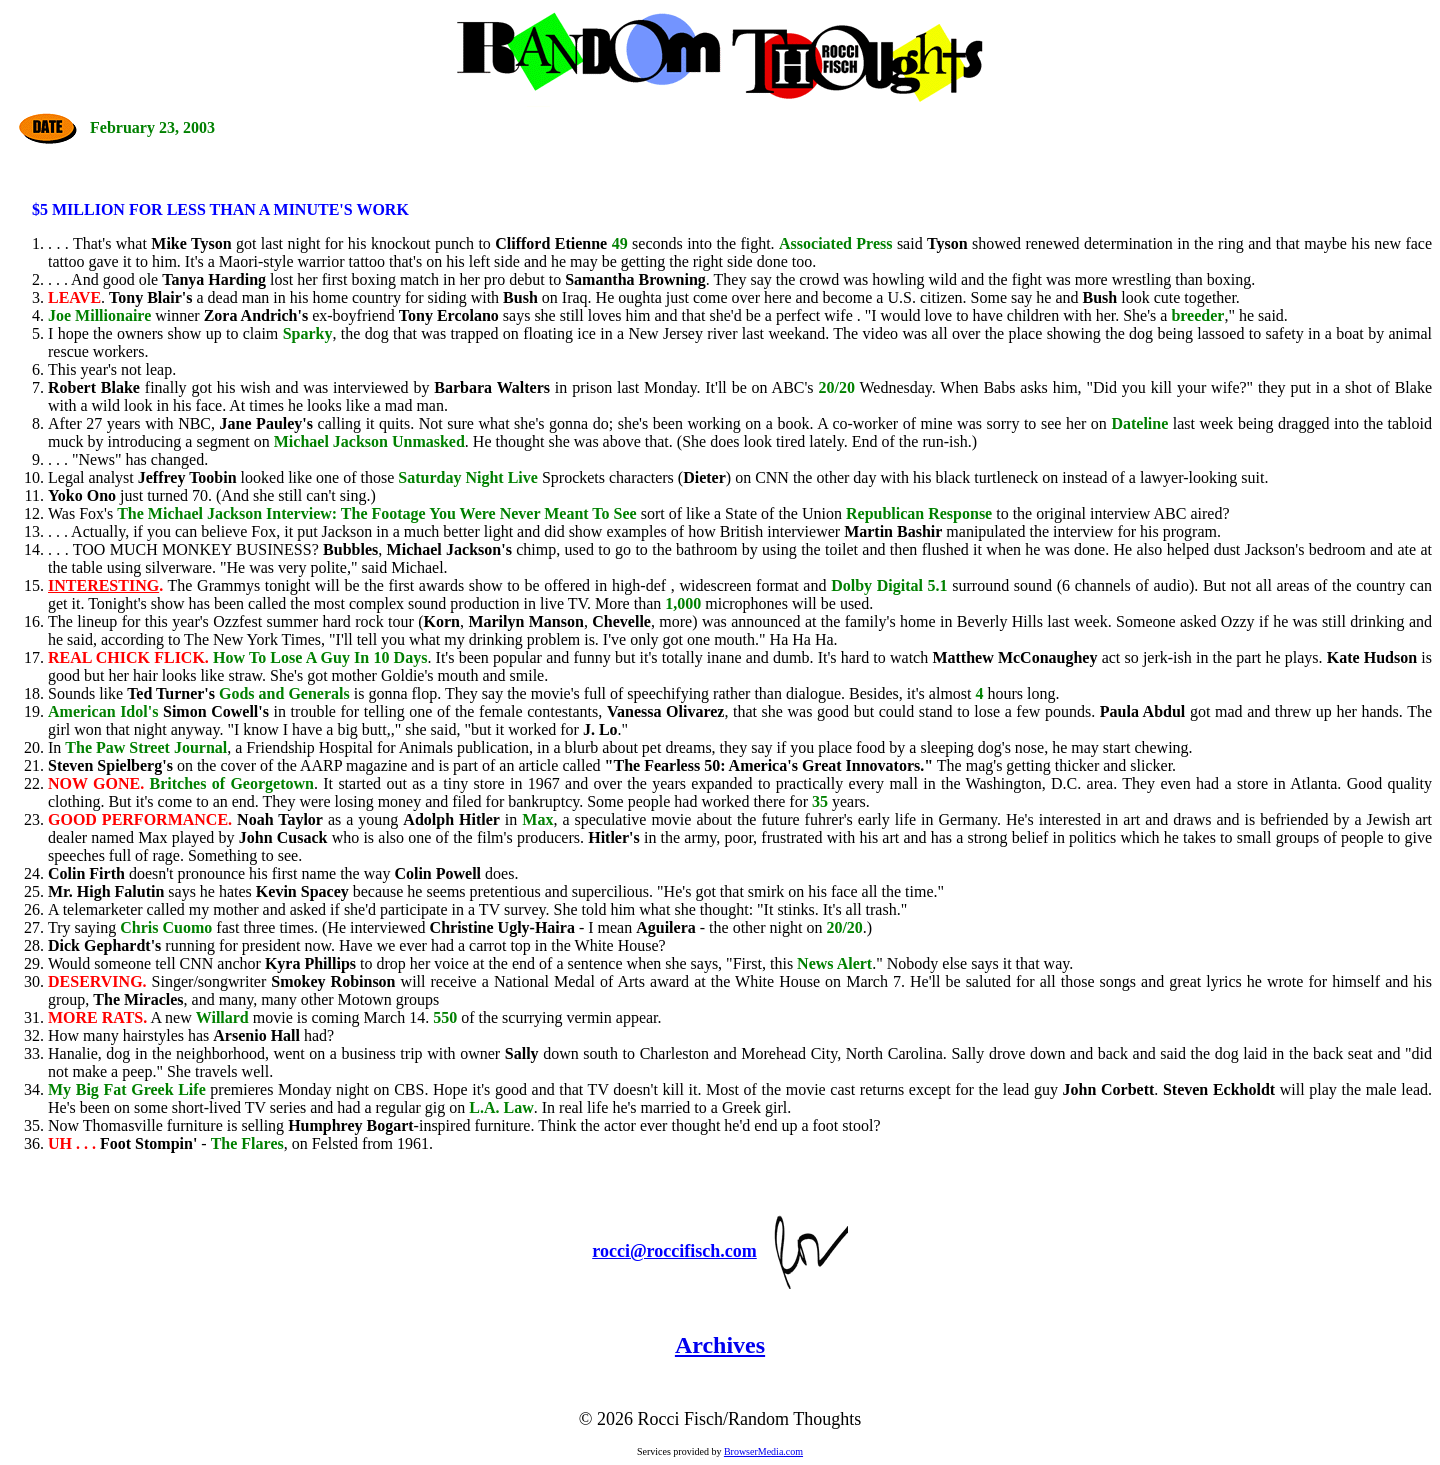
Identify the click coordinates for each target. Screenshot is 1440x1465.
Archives (720, 1345)
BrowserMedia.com (763, 1451)
